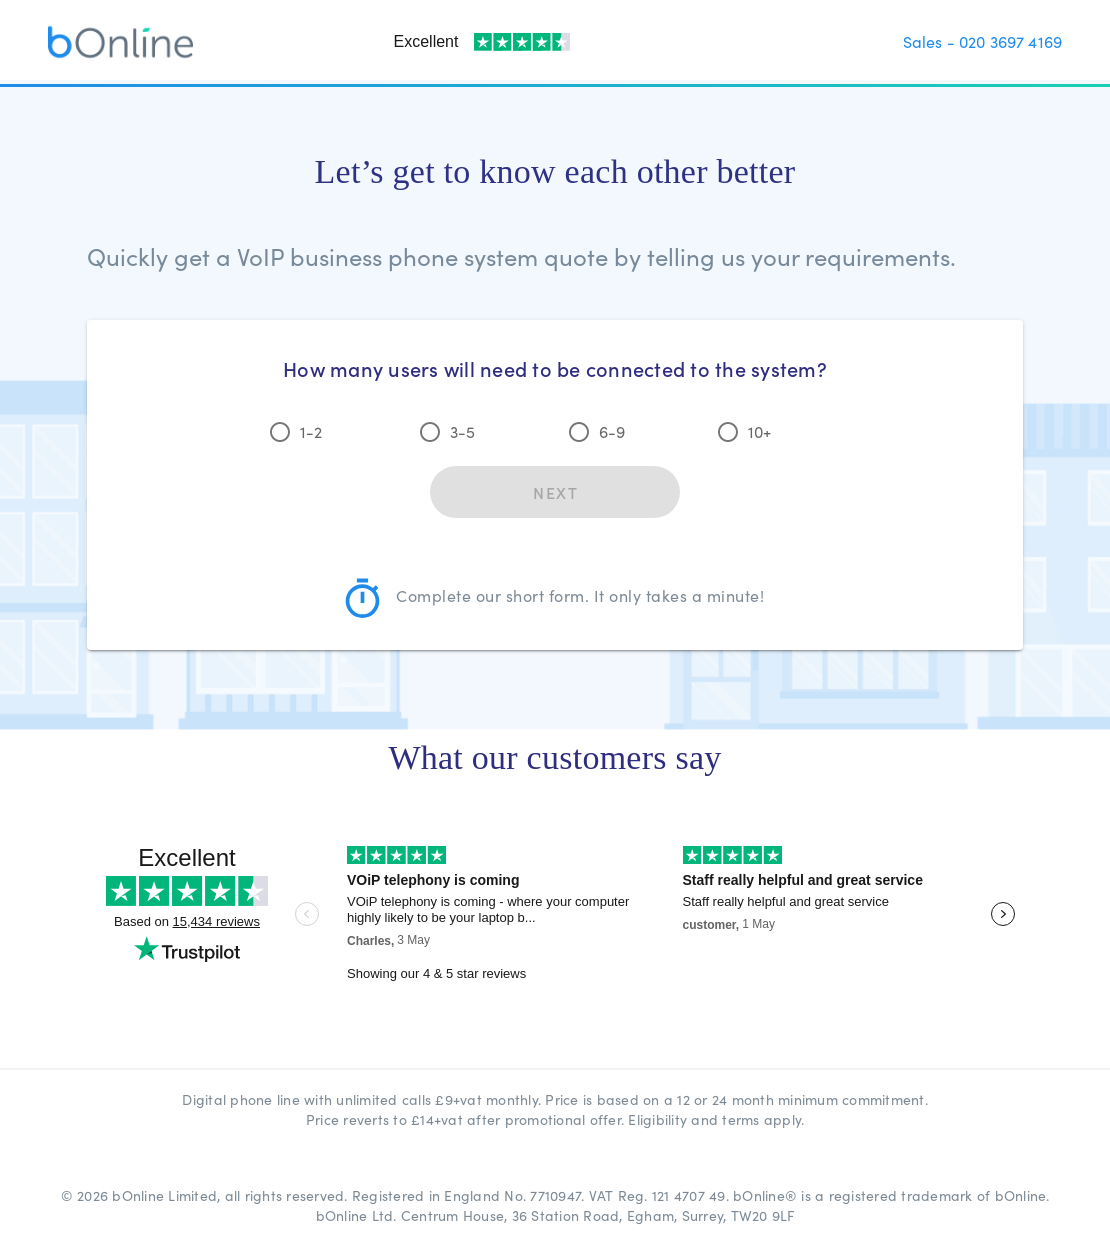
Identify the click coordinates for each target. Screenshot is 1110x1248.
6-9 (612, 432)
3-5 (462, 432)
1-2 (311, 432)
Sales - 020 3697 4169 (982, 41)
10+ (759, 432)
